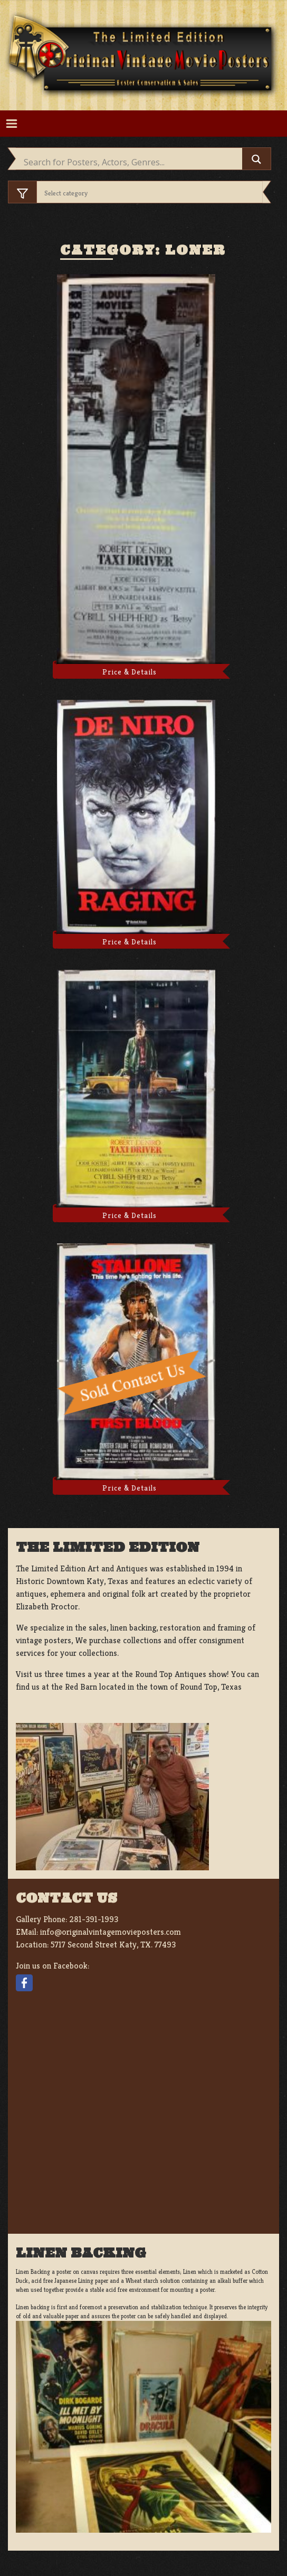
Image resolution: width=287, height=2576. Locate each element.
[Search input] (132, 162)
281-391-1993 (93, 1919)
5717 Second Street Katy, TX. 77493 (113, 1944)
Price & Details (129, 672)
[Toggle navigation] (11, 124)
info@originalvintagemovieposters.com (110, 1931)
